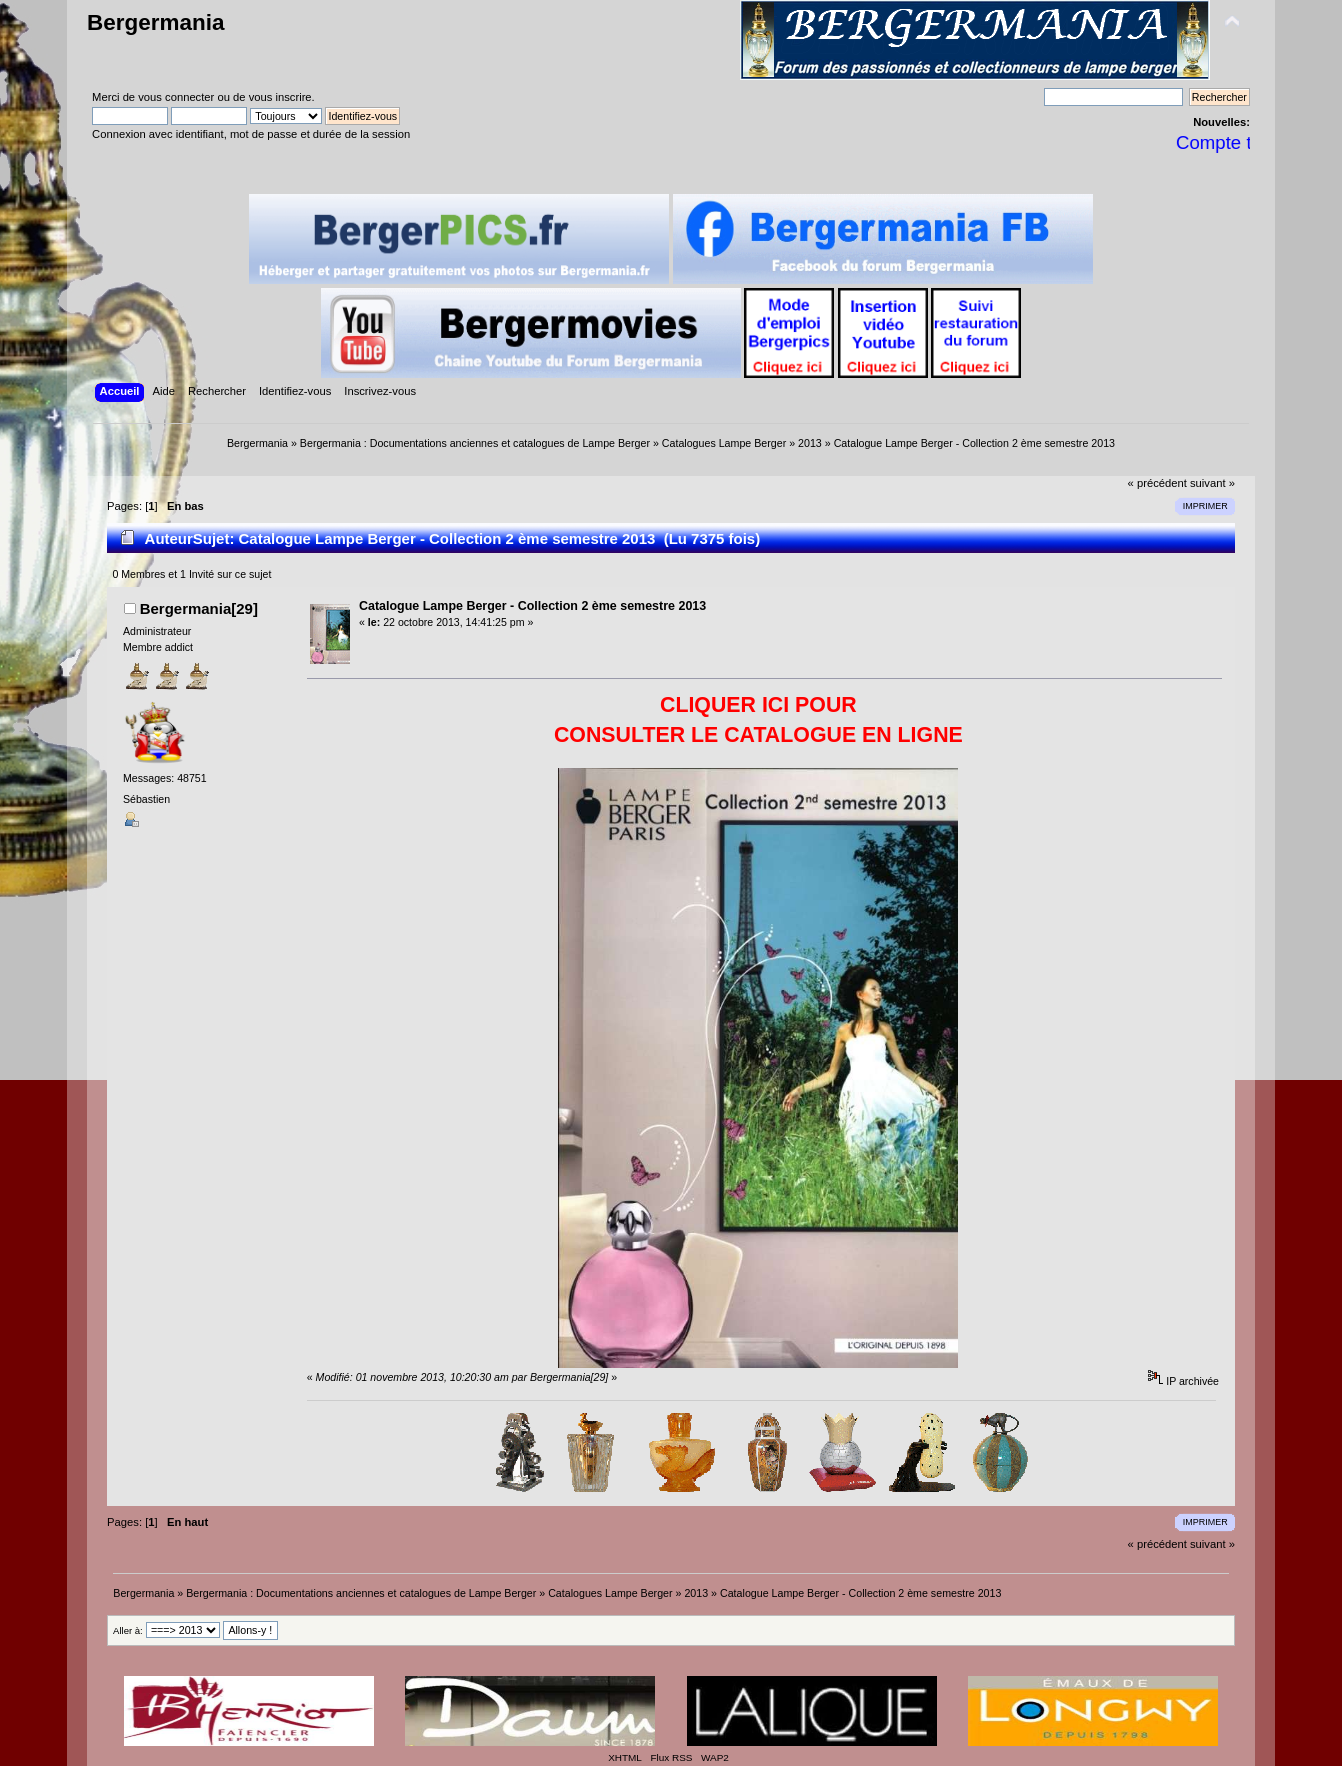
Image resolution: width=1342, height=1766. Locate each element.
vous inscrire (280, 97)
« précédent (1157, 483)
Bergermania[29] (199, 608)
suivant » (1212, 483)
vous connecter (176, 97)
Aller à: (128, 1630)
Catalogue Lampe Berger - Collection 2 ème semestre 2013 (532, 606)
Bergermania (155, 22)
